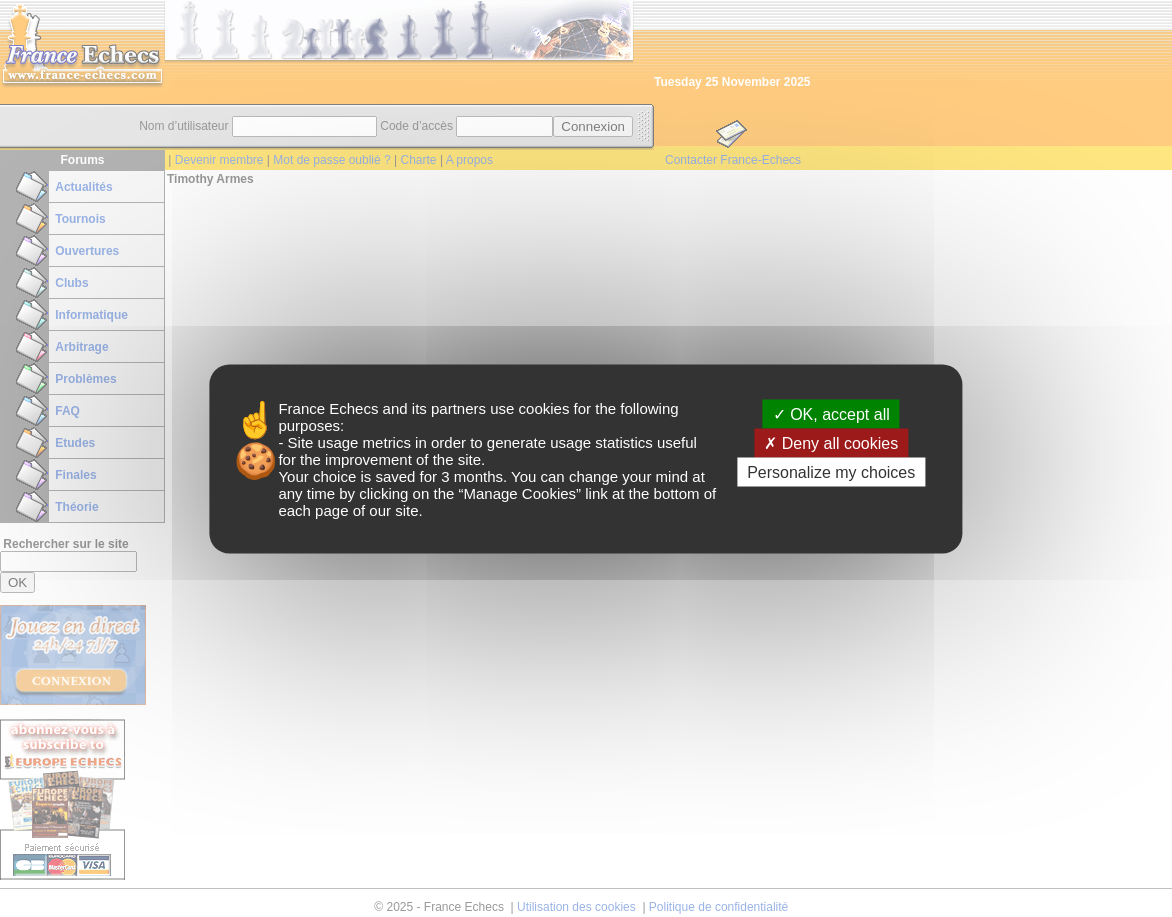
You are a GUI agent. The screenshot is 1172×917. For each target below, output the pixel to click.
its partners (449, 407)
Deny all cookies (831, 442)
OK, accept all (831, 413)
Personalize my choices (831, 471)
